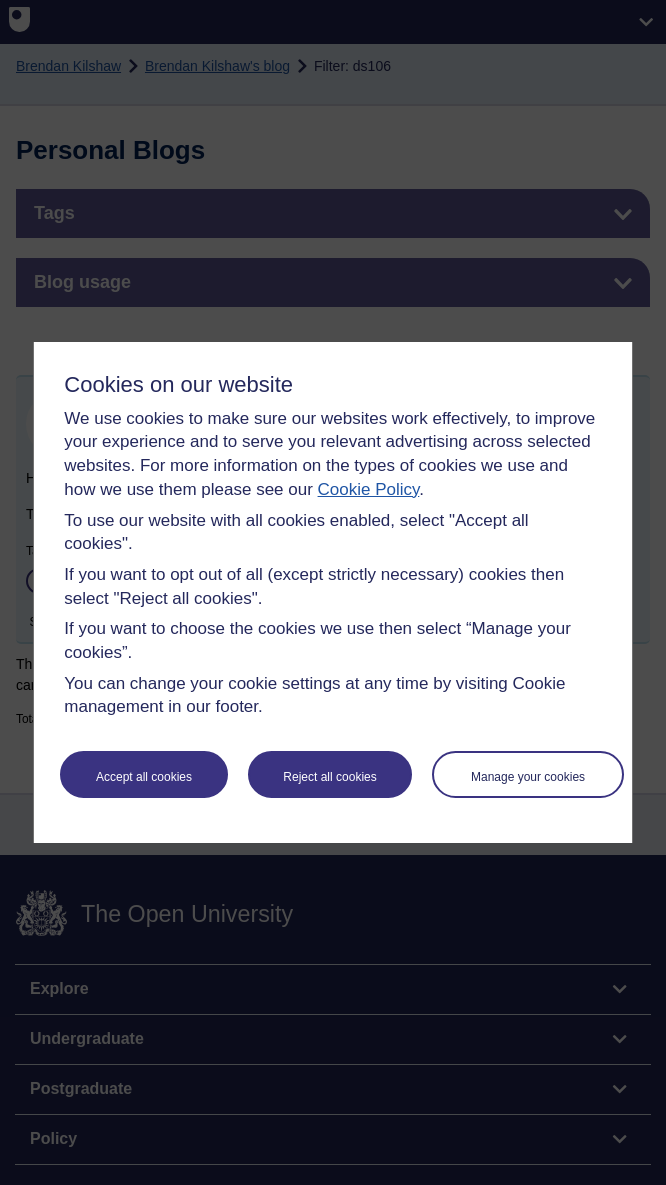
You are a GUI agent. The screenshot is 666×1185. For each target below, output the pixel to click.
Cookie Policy (369, 489)
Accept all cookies (144, 777)
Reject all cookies (329, 777)
